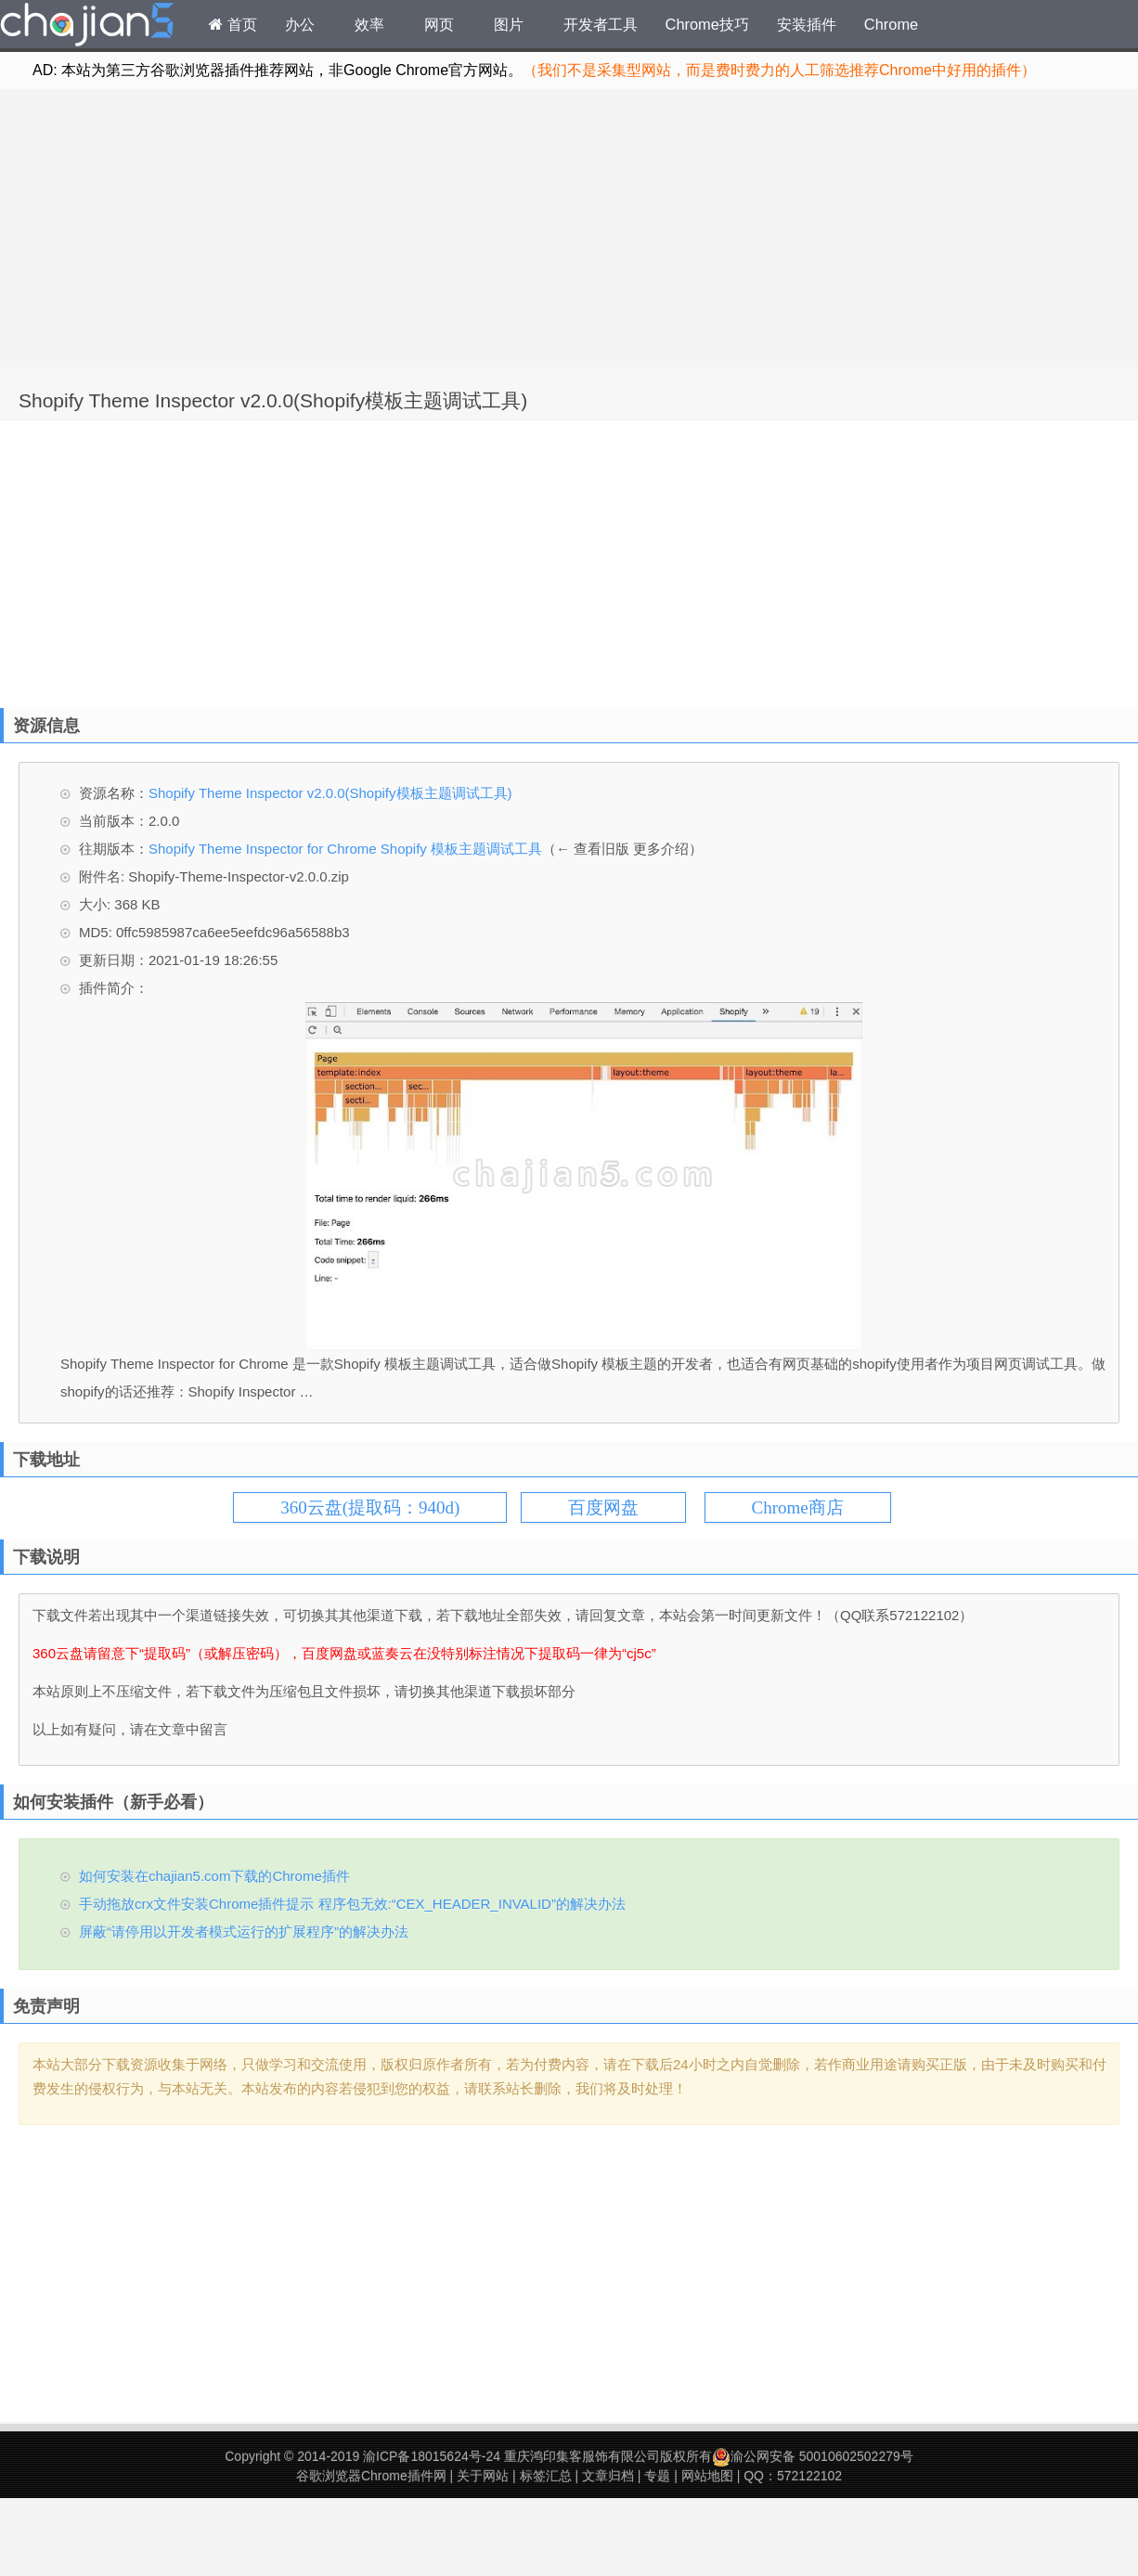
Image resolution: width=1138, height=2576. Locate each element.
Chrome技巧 (707, 24)
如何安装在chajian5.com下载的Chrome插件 (214, 1876)
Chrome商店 (798, 1507)
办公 (300, 24)
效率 (369, 24)
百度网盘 (603, 1507)
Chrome (891, 24)
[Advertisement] (569, 228)
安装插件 (806, 24)
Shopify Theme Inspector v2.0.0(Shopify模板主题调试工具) (273, 400)
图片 (509, 24)
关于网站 (483, 2475)
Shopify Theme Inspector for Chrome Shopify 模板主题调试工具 (345, 849)
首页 (233, 24)
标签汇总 (546, 2475)
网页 (439, 24)
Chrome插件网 (87, 27)
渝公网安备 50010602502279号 (812, 2456)
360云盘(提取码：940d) (369, 1507)
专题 (657, 2475)
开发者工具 (600, 24)
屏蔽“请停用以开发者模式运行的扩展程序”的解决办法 (243, 1931)
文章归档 (608, 2475)
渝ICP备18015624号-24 (431, 2456)
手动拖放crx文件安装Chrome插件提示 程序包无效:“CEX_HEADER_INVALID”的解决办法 (352, 1904)
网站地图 (707, 2475)
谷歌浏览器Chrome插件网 (371, 2475)
